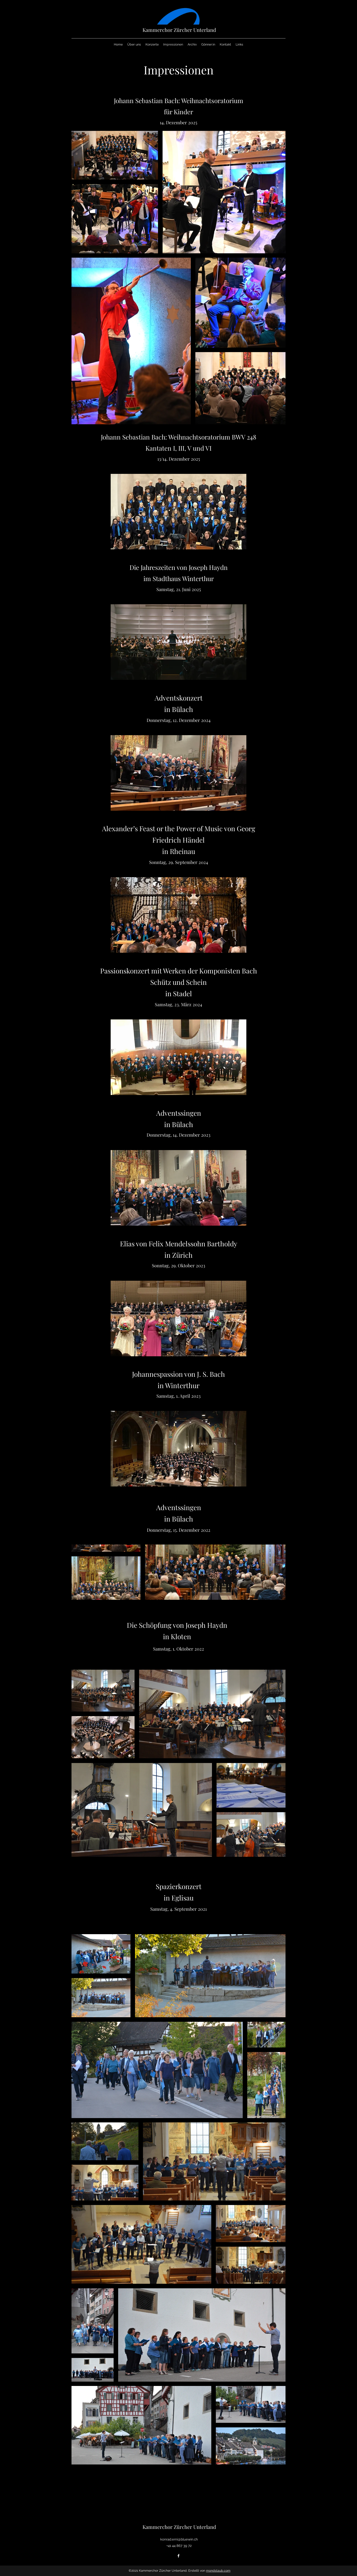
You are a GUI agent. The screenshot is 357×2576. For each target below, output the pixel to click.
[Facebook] (178, 2555)
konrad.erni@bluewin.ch (179, 2539)
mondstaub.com (218, 2570)
